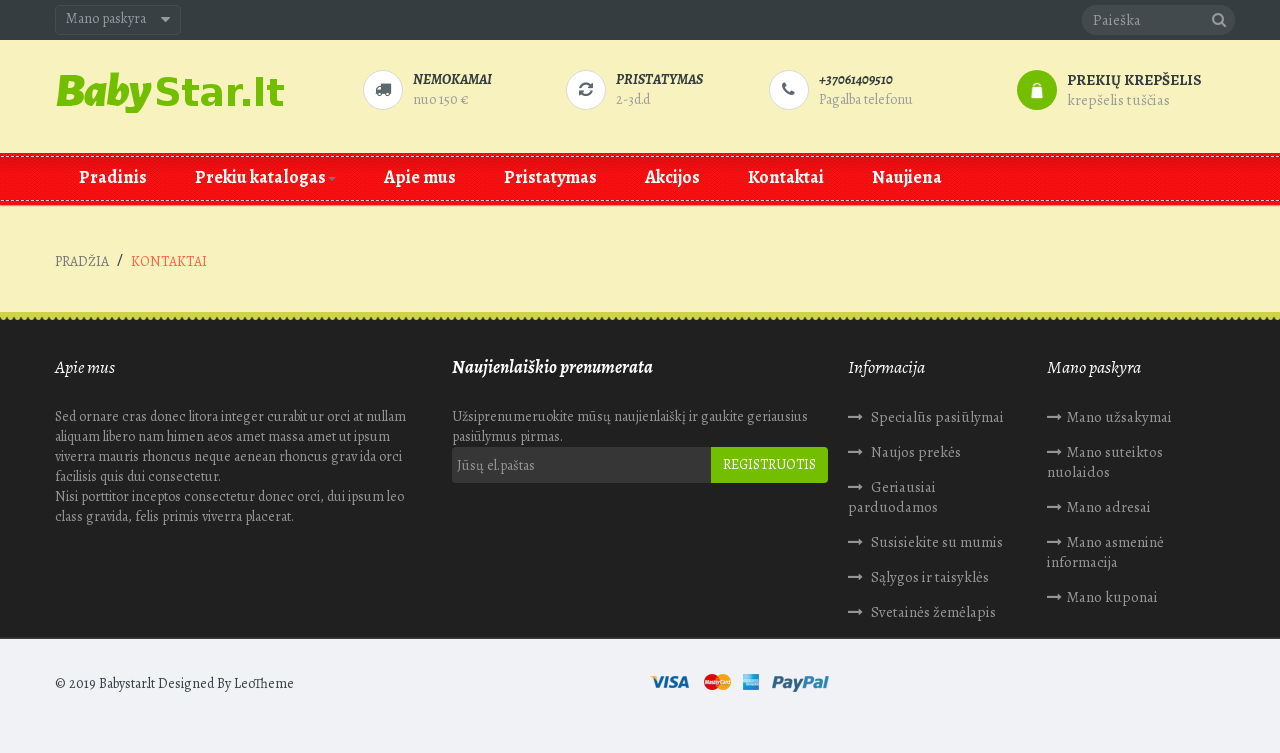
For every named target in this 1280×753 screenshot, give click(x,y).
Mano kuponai (1112, 597)
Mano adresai (1109, 507)
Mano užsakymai (1119, 417)
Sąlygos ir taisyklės (928, 577)
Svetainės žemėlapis (932, 612)
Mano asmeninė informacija (1105, 552)
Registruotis (769, 464)
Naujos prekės (914, 452)
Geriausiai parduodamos (893, 497)
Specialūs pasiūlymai (936, 417)
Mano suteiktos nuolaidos (1105, 462)
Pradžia (82, 261)
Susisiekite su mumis (935, 542)
